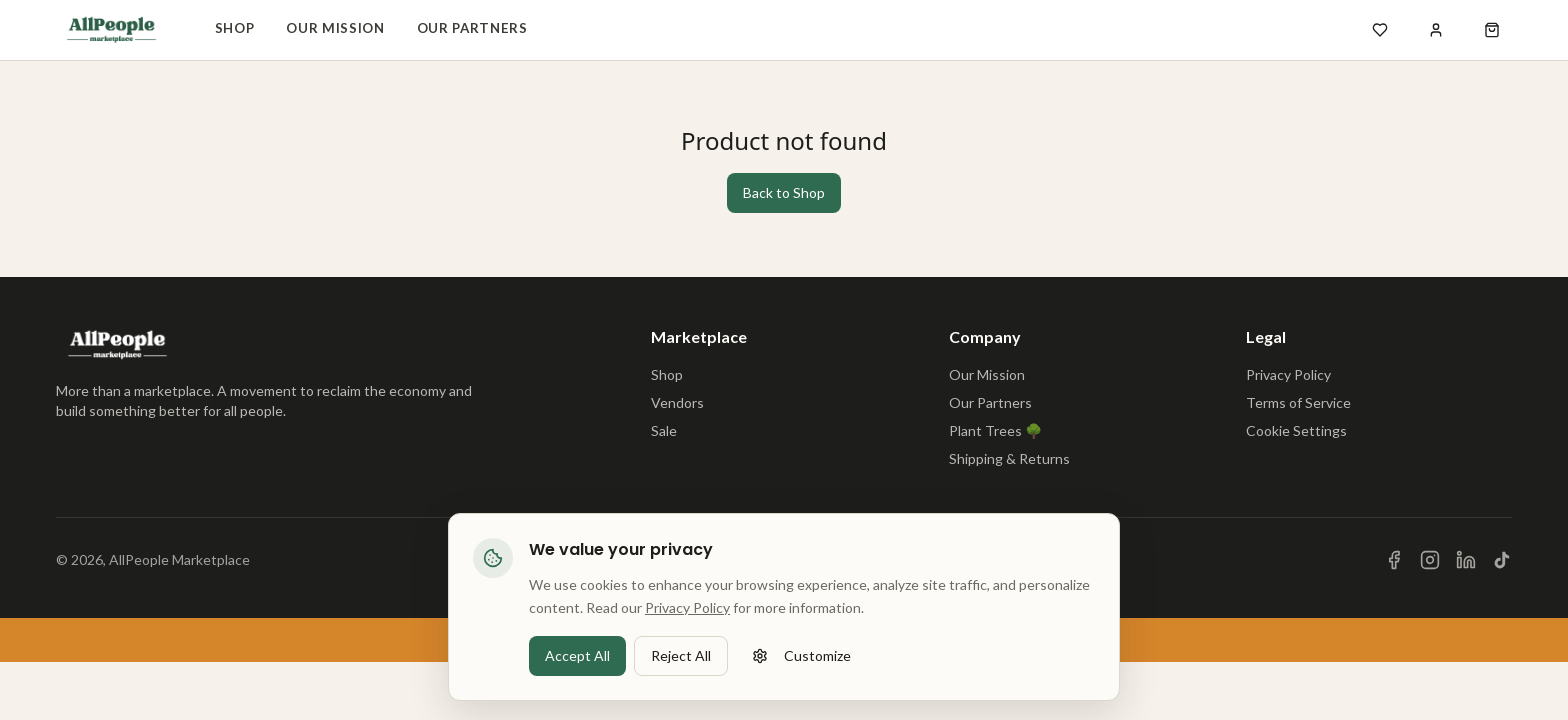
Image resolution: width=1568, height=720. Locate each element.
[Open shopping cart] (1492, 30)
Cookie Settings (1296, 430)
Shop (235, 28)
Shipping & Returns (1009, 458)
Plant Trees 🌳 (995, 430)
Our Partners (472, 28)
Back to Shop (784, 192)
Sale (664, 430)
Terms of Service (1298, 402)
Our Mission (335, 28)
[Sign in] (1436, 30)
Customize (801, 670)
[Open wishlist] (1380, 30)
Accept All (577, 670)
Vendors (677, 402)
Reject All (681, 670)
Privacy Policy (1288, 374)
